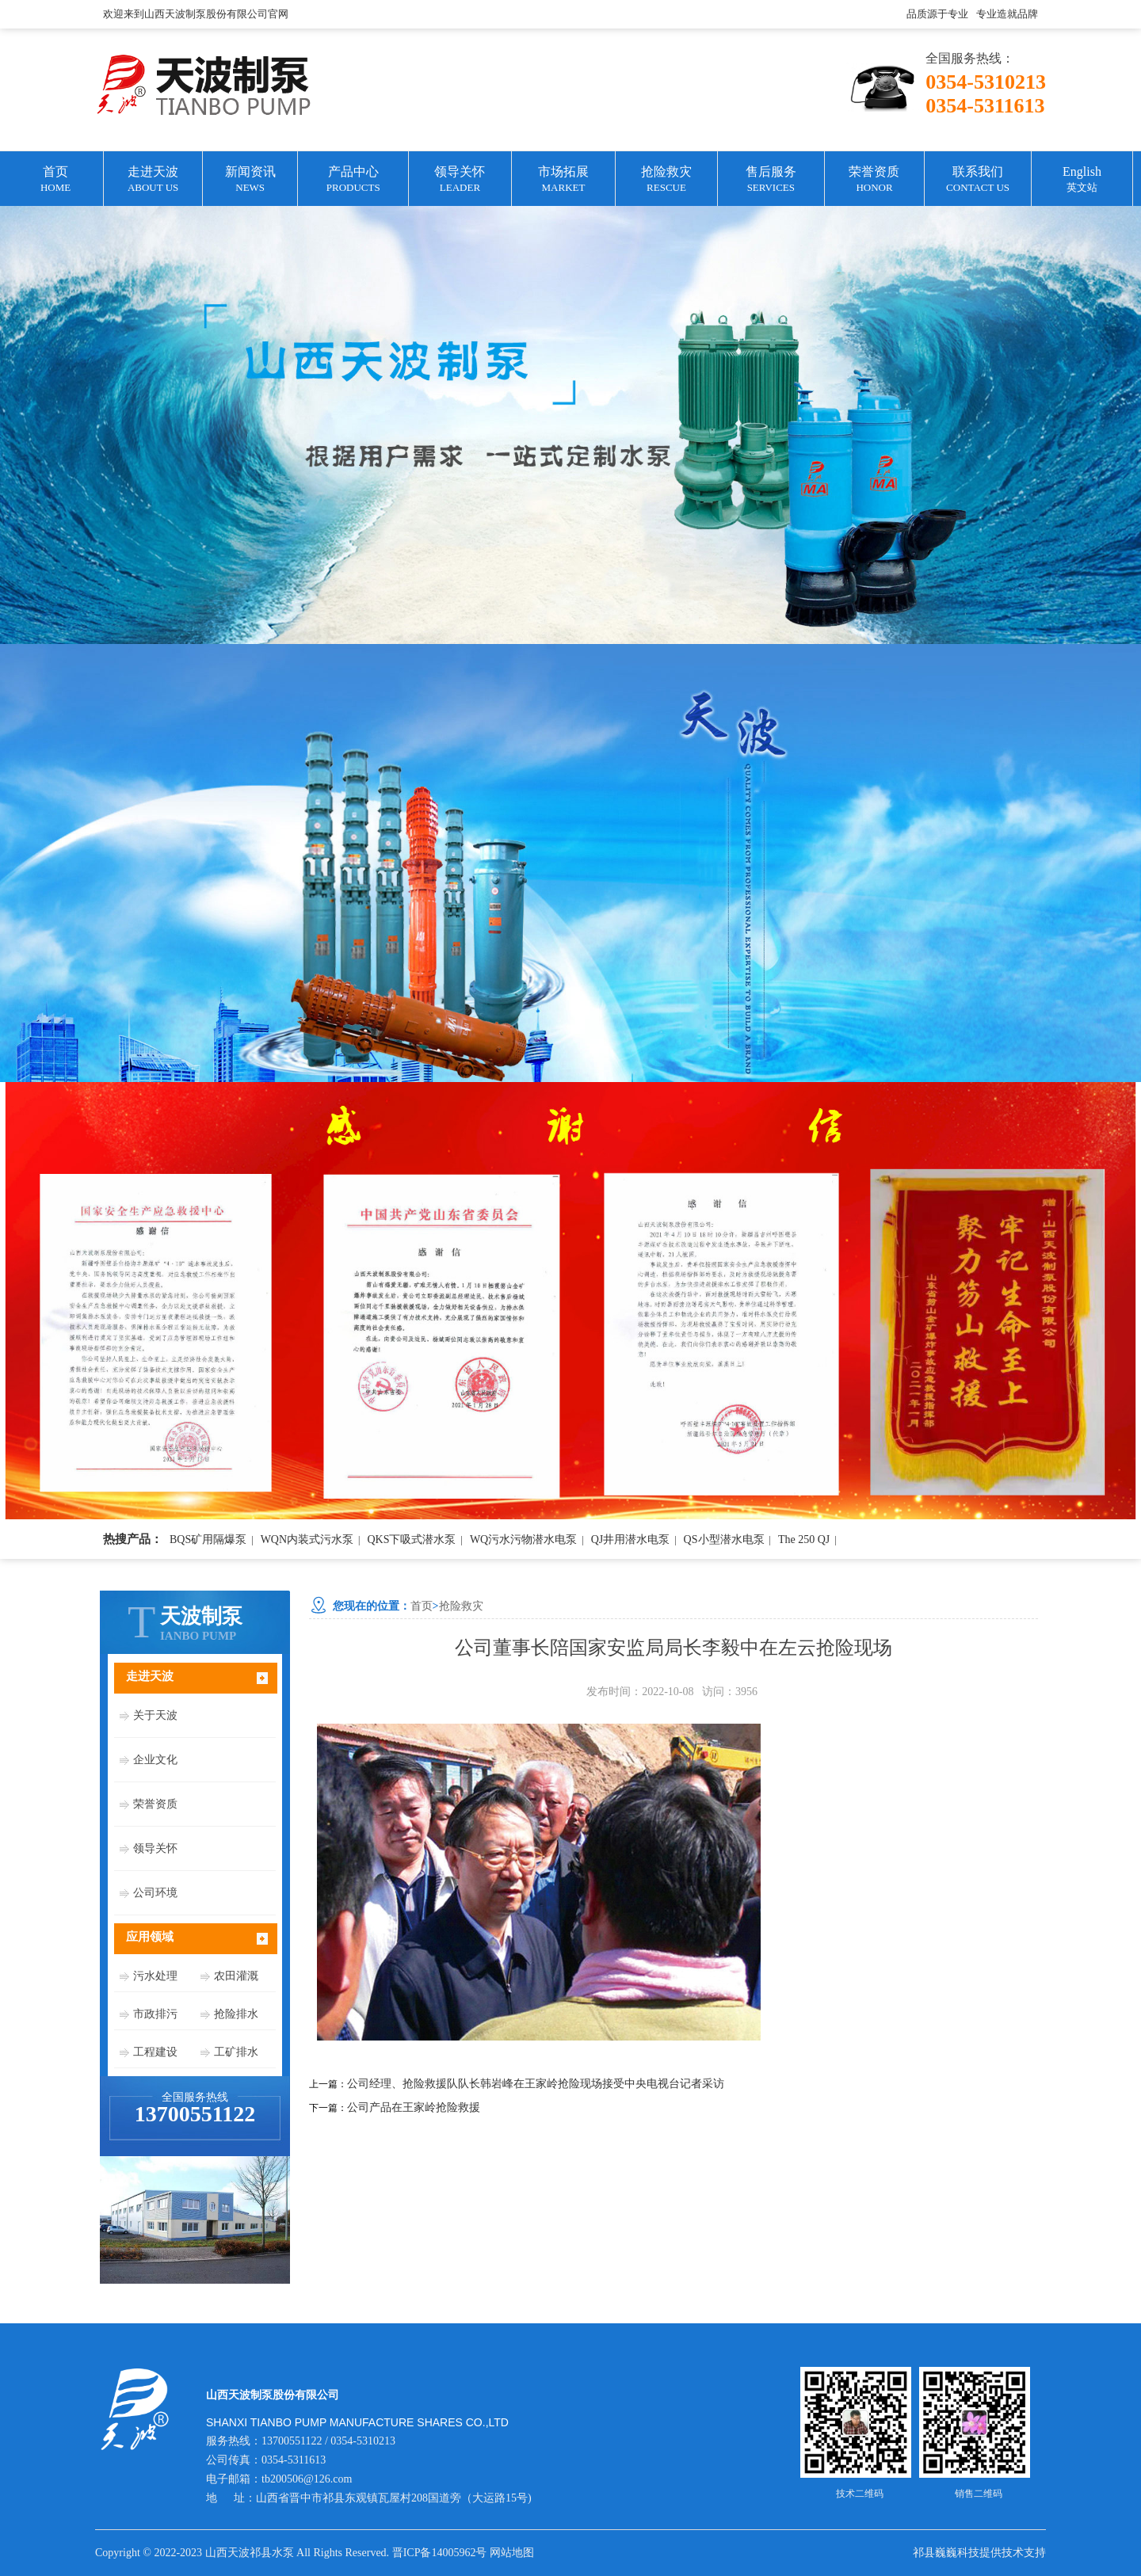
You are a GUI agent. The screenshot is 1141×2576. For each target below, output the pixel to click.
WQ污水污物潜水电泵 (523, 1539)
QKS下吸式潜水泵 (411, 1539)
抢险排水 (236, 2014)
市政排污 (155, 2014)
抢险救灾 (666, 180)
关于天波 (155, 1715)
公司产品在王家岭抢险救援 (413, 2107)
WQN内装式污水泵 (307, 1539)
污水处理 (155, 1976)
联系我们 (978, 180)
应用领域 (150, 1936)
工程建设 (155, 2052)
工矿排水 (236, 2052)
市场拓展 (564, 180)
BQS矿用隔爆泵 (208, 1539)
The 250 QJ (804, 1539)
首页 (55, 180)
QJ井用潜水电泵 (630, 1539)
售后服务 (771, 180)
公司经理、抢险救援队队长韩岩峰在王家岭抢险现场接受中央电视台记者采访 (535, 2084)
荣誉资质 (874, 180)
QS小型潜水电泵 (724, 1539)
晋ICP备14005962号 (439, 2553)
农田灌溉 (236, 1976)
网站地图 (512, 2553)
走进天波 (153, 180)
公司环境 (155, 1893)
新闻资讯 (250, 180)
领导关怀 (459, 180)
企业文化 (155, 1760)
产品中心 (353, 180)
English (1082, 180)
